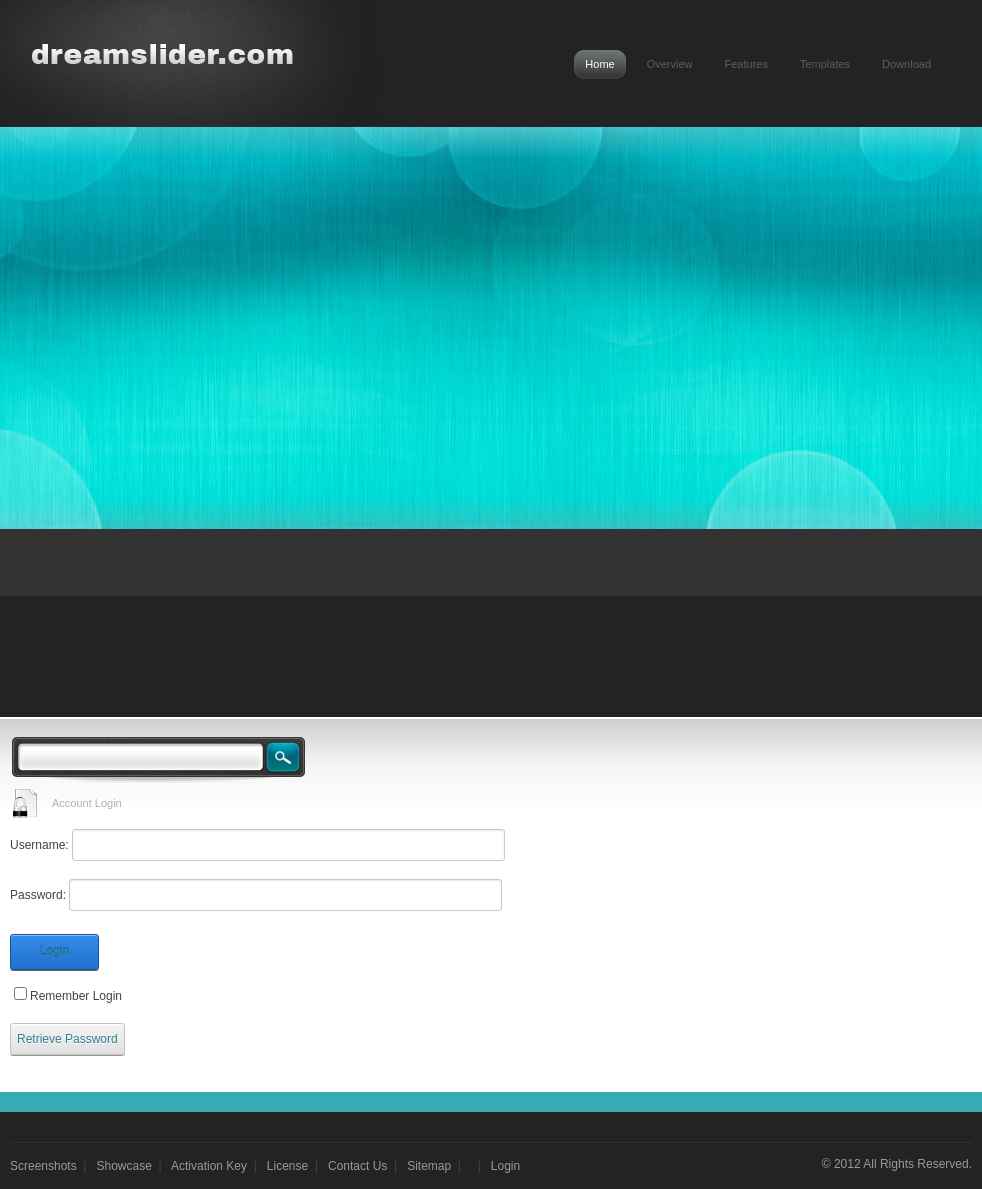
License (287, 1166)
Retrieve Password (67, 1039)
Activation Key (209, 1166)
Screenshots (43, 1166)
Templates (825, 64)
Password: (38, 895)
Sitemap (429, 1166)
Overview (670, 64)
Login (54, 951)
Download (906, 64)
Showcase (124, 1166)
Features (746, 64)
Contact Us (357, 1166)
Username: (39, 845)
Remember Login (76, 996)
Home (599, 64)
